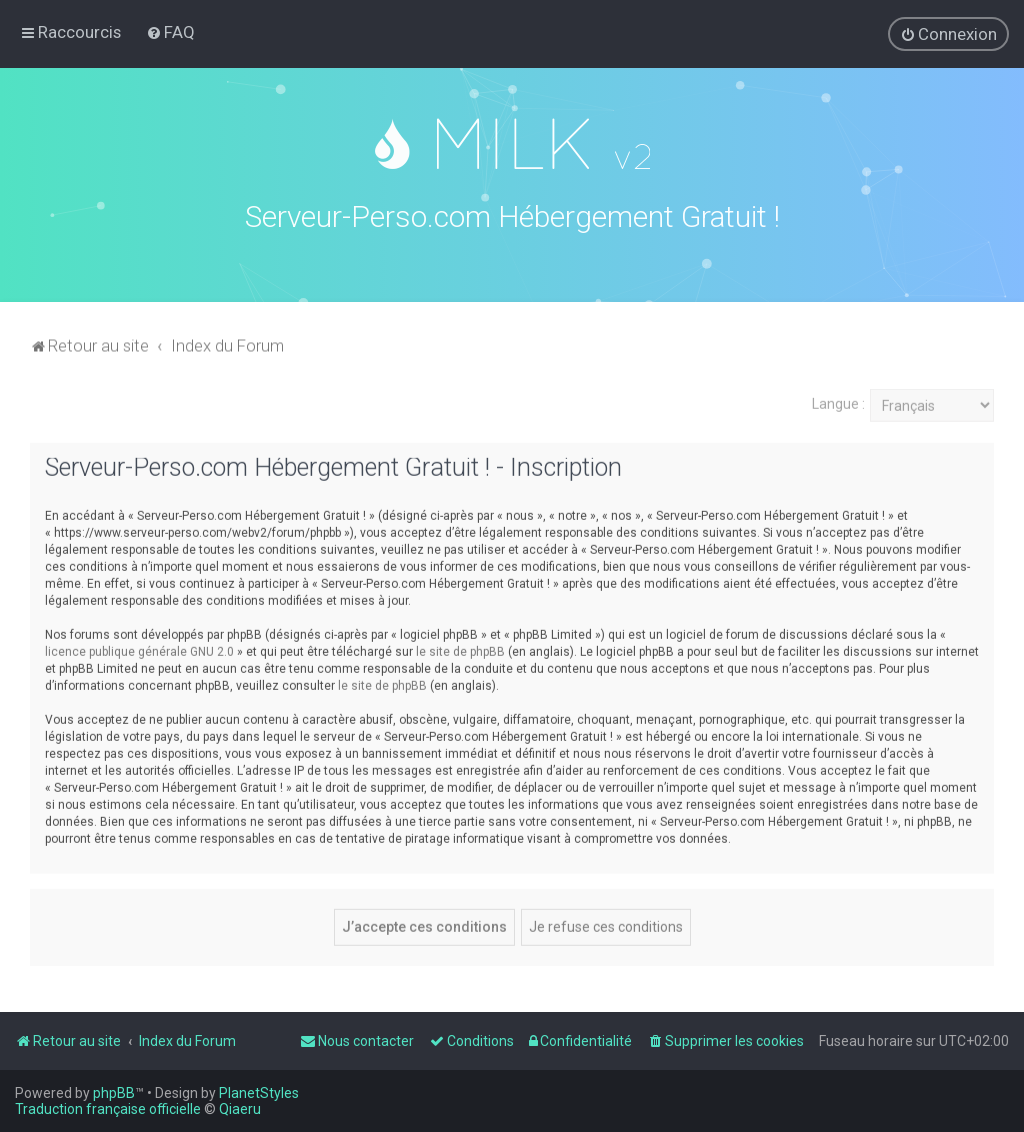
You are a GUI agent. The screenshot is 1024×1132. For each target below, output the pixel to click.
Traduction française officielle (108, 1109)
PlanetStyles (259, 1093)
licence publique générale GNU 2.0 (139, 648)
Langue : (838, 401)
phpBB (114, 1093)
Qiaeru (240, 1109)
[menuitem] (170, 32)
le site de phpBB (460, 648)
